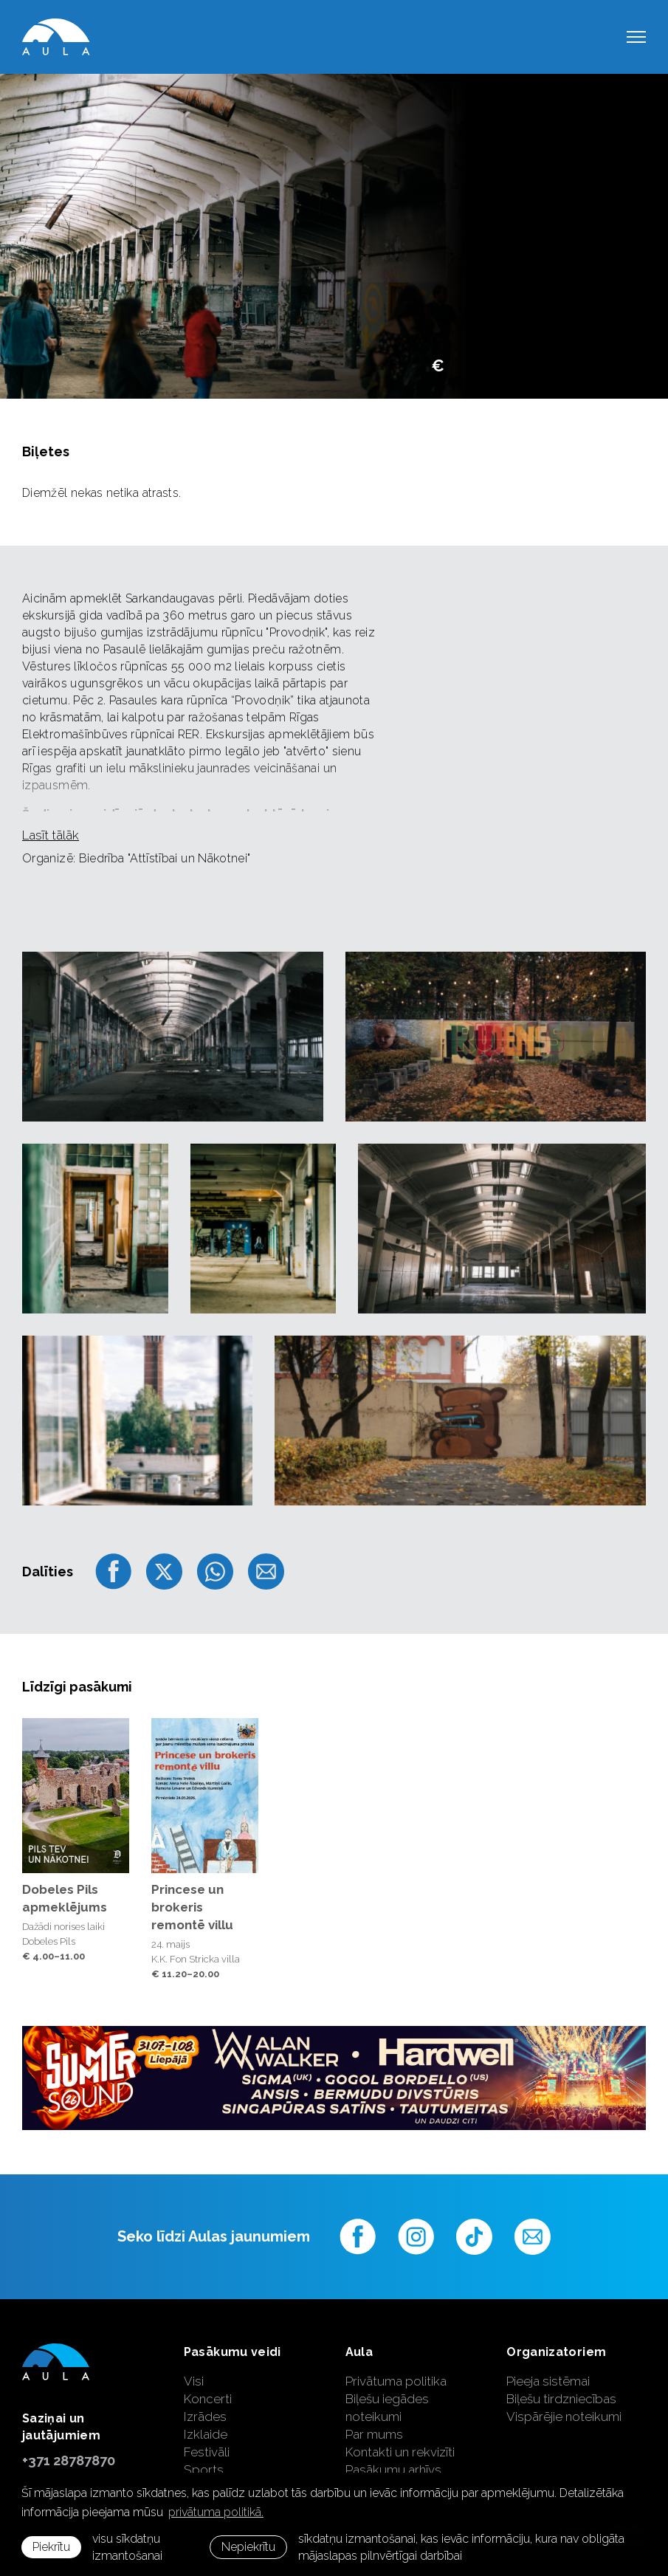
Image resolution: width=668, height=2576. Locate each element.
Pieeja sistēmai (548, 2381)
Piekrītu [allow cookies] (51, 2547)
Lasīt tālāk (50, 835)
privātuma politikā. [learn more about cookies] (216, 2512)
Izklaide (205, 2434)
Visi (194, 2381)
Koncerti (208, 2398)
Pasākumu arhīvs (393, 2469)
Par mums (374, 2434)
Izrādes (205, 2416)
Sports (204, 2469)
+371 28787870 (68, 2460)
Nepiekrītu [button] (248, 2547)
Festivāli (207, 2452)
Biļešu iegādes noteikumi (387, 2407)
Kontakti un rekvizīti (400, 2452)
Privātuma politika (396, 2381)
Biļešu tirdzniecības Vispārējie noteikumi (563, 2407)
